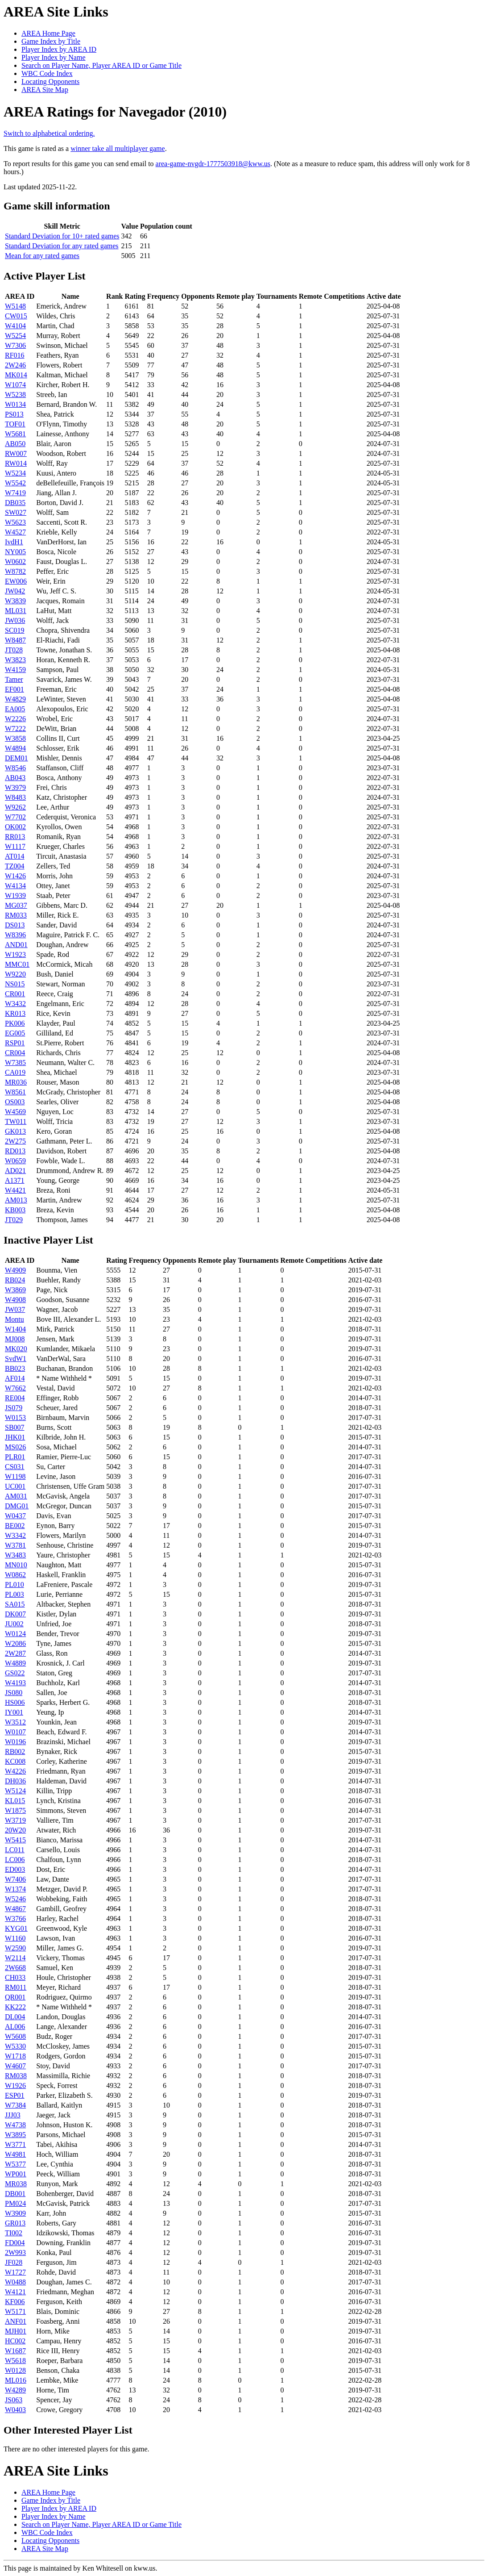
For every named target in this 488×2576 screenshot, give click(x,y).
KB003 (15, 1210)
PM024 (15, 2203)
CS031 (15, 1466)
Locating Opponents (50, 81)
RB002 (15, 1751)
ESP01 (15, 2095)
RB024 (15, 1280)
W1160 (15, 1938)
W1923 (15, 954)
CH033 (15, 1977)
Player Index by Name (53, 57)
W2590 (15, 1948)
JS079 (13, 1407)
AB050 (15, 443)
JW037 (15, 1309)
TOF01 (15, 424)
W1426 (15, 876)
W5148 (15, 306)
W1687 (15, 2351)
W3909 (15, 2213)
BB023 (15, 1368)
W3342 (15, 1535)
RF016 (15, 355)
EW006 (16, 581)
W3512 (15, 1722)
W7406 (15, 1879)
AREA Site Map (44, 89)
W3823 (15, 660)
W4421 (15, 1190)
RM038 (16, 2075)
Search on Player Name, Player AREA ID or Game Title (101, 65)
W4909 (15, 1270)
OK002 (15, 827)
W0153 (15, 1417)
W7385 (15, 1062)
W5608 (15, 2036)
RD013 (15, 1151)
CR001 (15, 994)
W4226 (15, 1771)
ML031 (15, 610)
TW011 (15, 1121)
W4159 (15, 669)
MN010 (16, 1565)
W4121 (15, 2292)
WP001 (15, 2174)
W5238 (15, 394)
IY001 (14, 1712)
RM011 (15, 1987)
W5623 (15, 522)
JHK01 (15, 1437)
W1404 (15, 1329)
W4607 (15, 2066)
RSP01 (15, 1043)
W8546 (15, 768)
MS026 (15, 1447)
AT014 (15, 856)
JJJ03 (13, 2115)
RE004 (15, 1398)
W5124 (15, 1791)
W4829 (15, 699)
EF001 (14, 689)
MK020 (16, 1349)
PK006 (15, 1023)
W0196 (15, 1741)
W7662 (15, 1388)
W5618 (15, 2360)
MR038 (16, 2184)
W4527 (15, 532)
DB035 (15, 502)
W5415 (15, 1840)
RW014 (16, 463)
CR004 (15, 1052)
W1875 (15, 1810)
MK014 (16, 375)
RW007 (16, 453)
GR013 (15, 2223)
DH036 (15, 1781)
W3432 (15, 1003)
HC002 (15, 2341)
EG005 (15, 1033)
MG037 (16, 905)
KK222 (15, 2007)
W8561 (15, 1092)
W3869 (15, 1290)
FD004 (15, 2242)
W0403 (15, 2409)
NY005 (15, 551)
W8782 (15, 571)
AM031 (16, 1496)
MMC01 (17, 964)
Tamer (14, 679)
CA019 (15, 1072)
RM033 (16, 915)
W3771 (15, 2144)
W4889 (15, 1663)
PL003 (14, 1594)
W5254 (15, 335)
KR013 (15, 1013)
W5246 (15, 1899)
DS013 (15, 925)
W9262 (15, 807)
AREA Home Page (48, 33)
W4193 (15, 1683)
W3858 (15, 738)
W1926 (15, 2085)
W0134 (15, 404)
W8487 (15, 640)
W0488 (15, 2282)
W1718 (15, 2056)
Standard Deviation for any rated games (62, 246)
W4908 (15, 1299)
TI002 (13, 2233)
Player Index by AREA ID (58, 49)
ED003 (15, 1869)
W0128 (15, 2370)
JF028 (13, 2262)
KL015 (15, 1800)
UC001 (15, 1486)
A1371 (15, 1180)
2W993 (15, 2252)
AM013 (16, 1200)
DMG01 (17, 1506)
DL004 (15, 2017)
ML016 (15, 2380)
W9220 (15, 974)
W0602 (15, 561)
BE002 (15, 1525)
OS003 (15, 1102)
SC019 (15, 630)
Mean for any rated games (42, 255)
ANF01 (15, 2321)
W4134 (15, 885)
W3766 (15, 1918)
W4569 (15, 1111)
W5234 (15, 473)
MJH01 (15, 2331)
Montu (14, 1319)
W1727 (15, 2272)
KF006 (15, 2301)
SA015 (15, 1604)
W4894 (15, 748)
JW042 (15, 591)
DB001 (15, 2193)
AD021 (15, 1170)
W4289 (15, 2390)
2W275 (15, 1141)
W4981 (15, 2154)
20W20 (15, 1830)
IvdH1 (14, 542)
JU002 (14, 1624)
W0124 (15, 1633)
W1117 (15, 846)
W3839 (15, 601)
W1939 (15, 895)
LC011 (15, 1850)
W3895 (15, 2134)
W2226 (15, 718)
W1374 (15, 1889)
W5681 (15, 434)
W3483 (15, 1555)
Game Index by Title (50, 41)
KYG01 (16, 1928)
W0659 (15, 1161)
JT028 (14, 650)
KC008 (15, 1761)
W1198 (15, 1476)
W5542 (15, 483)
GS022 (15, 1673)
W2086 (15, 1643)
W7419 (15, 493)
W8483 (15, 797)
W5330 (15, 2046)
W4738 (15, 2125)
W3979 (15, 787)
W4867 (15, 1908)
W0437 (15, 1516)
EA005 (15, 709)
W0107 (15, 1732)
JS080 (13, 1692)
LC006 (15, 1859)
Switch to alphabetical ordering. (49, 133)
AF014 (15, 1378)
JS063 (13, 2400)
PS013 (14, 414)
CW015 (16, 316)
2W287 (15, 1653)
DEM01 (16, 758)
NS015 (15, 984)
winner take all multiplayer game (117, 148)
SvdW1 (15, 1358)
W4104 (15, 326)
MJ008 (15, 1339)
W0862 (15, 1574)
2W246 (15, 365)
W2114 (15, 1958)
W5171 (15, 2311)
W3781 (15, 1545)
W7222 (15, 728)
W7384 (15, 2105)
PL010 (14, 1584)
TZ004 (15, 866)
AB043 (15, 777)
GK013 (15, 1131)
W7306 (15, 345)
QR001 (15, 1997)
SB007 (15, 1427)
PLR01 (15, 1457)
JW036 (15, 620)
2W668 (15, 1967)
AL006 (15, 2026)
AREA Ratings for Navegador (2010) (115, 112)
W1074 (15, 384)
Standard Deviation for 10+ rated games (62, 236)
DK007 (15, 1614)
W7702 (15, 817)
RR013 (15, 836)
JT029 (14, 1219)
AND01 (16, 944)
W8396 (15, 935)
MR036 (16, 1082)
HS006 (15, 1702)
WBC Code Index (47, 73)
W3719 (15, 1820)
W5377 (15, 2164)
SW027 (15, 512)
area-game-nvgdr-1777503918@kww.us (213, 163)
